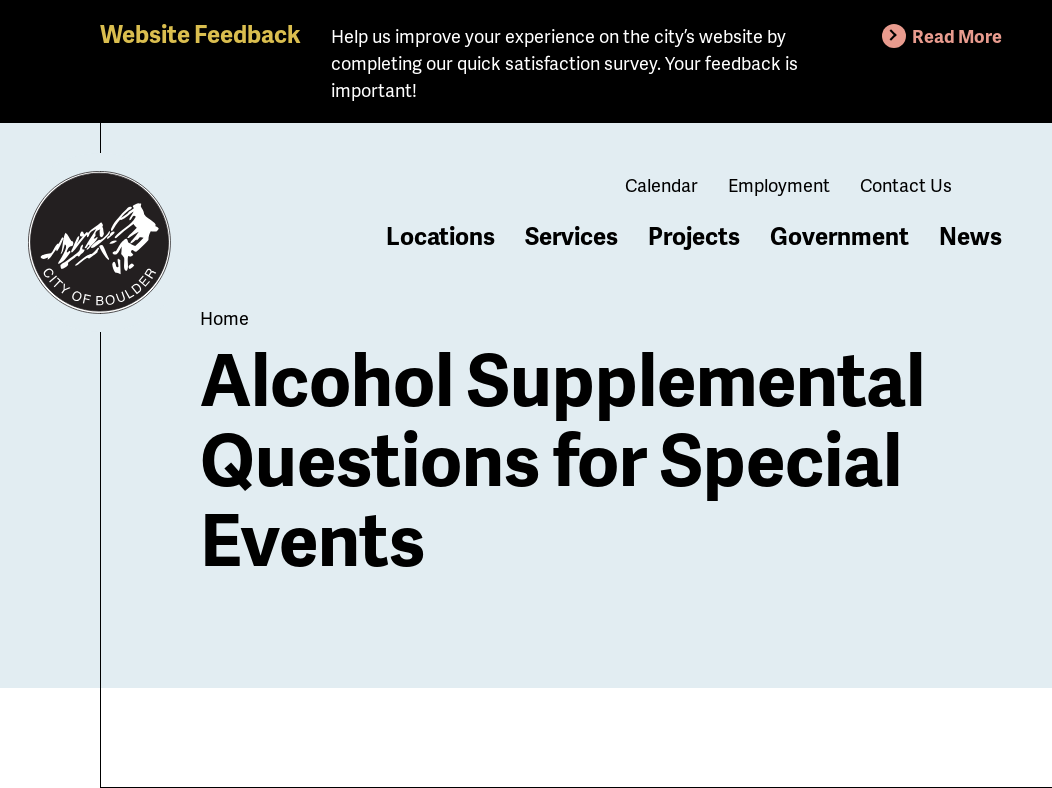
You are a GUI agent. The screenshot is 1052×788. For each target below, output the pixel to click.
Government (839, 235)
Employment (779, 184)
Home (224, 317)
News (970, 235)
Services (571, 235)
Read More (957, 35)
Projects (694, 235)
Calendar (661, 184)
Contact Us (906, 184)
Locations (440, 235)
